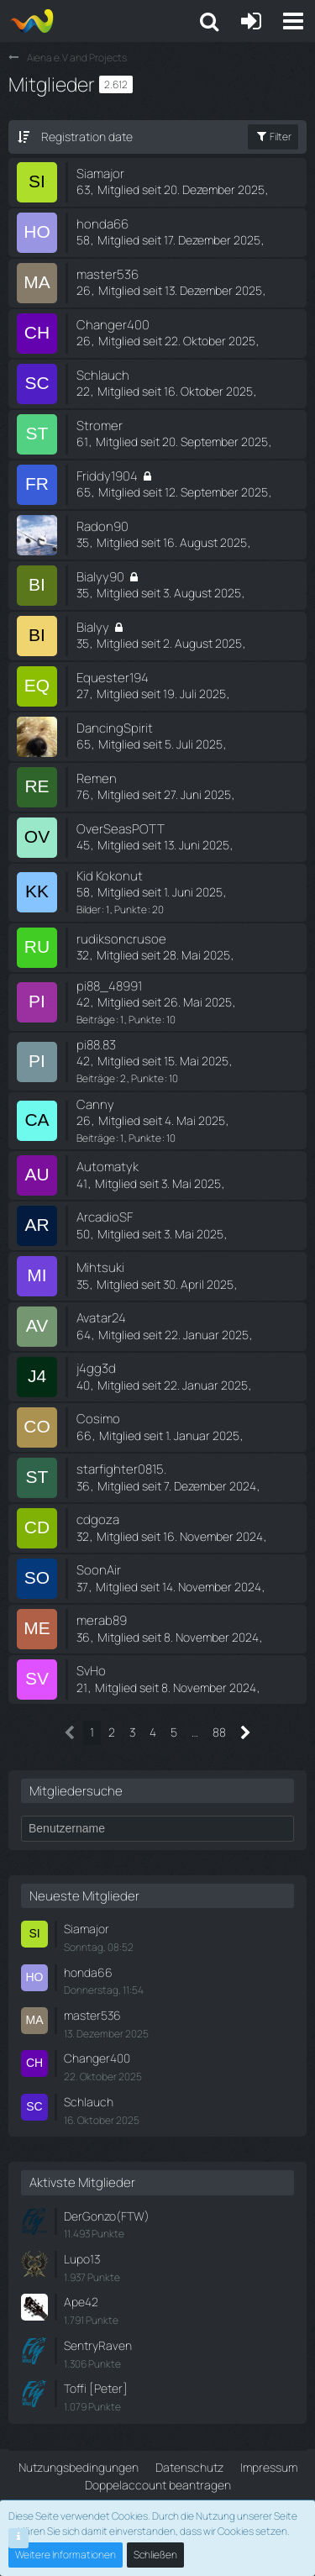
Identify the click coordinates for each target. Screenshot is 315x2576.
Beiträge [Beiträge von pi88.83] (95, 1078)
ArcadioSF (104, 1217)
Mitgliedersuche (76, 1791)
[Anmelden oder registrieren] (251, 21)
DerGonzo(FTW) (107, 2216)
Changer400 (113, 325)
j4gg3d (96, 1368)
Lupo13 (82, 2259)
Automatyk (107, 1166)
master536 (107, 274)
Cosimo (98, 1418)
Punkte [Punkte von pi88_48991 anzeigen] (145, 1019)
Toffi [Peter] (96, 2388)
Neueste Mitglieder (84, 1896)
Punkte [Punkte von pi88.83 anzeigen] (147, 1078)
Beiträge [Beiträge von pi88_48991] (95, 1019)
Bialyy (92, 627)
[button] (293, 21)
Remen (96, 778)
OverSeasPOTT (120, 829)
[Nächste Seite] (246, 1733)
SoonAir (98, 1570)
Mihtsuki (100, 1267)
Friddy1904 (107, 476)
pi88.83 (96, 1045)
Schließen (155, 2554)
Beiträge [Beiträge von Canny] (95, 1138)
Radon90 (102, 526)
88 (219, 1732)
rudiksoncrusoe (121, 939)
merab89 (101, 1620)
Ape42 (81, 2302)
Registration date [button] (87, 137)
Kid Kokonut (109, 876)
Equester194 (112, 677)
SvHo (91, 1671)
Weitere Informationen (65, 2554)
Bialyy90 (100, 577)
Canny (95, 1104)
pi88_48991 (109, 986)
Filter (273, 136)
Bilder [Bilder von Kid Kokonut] (88, 909)
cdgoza (97, 1519)
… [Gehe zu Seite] (195, 1732)
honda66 (102, 224)
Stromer (99, 425)
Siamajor (100, 173)
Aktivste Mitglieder (82, 2182)
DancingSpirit (114, 728)
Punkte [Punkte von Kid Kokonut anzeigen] (130, 909)
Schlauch (102, 375)
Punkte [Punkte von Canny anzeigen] (145, 1138)
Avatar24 (101, 1318)
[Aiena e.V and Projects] (31, 21)
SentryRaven (98, 2345)
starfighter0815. (121, 1469)
